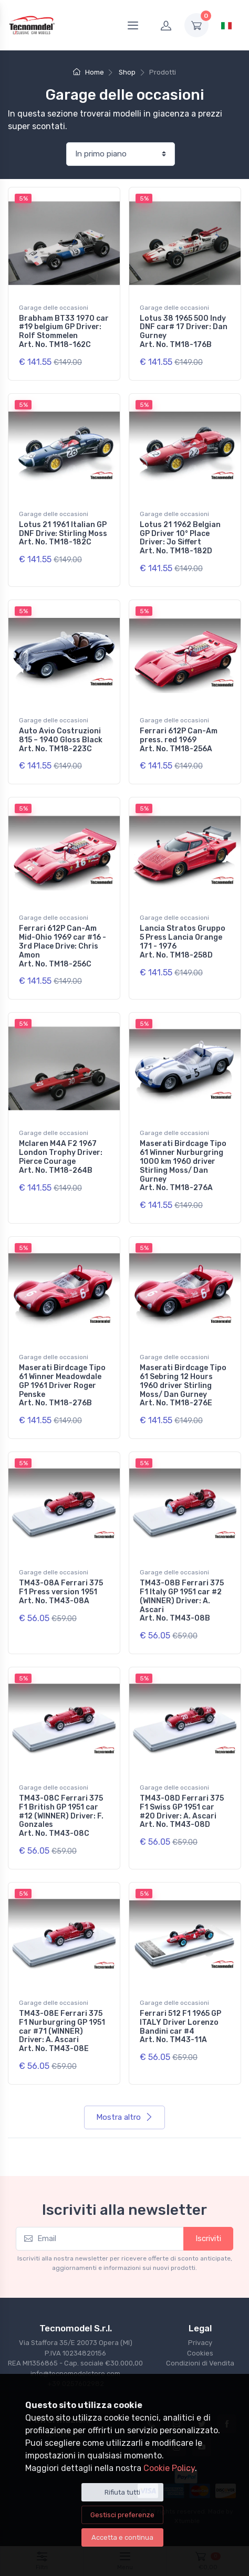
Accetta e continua (122, 2537)
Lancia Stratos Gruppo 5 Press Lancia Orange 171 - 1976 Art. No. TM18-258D (182, 941)
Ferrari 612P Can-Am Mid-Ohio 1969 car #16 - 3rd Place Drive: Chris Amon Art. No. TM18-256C (62, 946)
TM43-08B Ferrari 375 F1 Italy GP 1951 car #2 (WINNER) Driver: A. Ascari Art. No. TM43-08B (182, 1601)
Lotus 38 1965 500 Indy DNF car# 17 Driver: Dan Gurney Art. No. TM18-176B (183, 331)
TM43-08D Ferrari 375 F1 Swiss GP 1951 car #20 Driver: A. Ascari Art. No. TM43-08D (182, 1811)
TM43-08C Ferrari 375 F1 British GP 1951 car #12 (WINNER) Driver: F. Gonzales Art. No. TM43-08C (61, 1816)
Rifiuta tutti (122, 2492)
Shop (127, 72)
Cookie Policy (169, 2468)
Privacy (200, 2343)
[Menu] (133, 25)
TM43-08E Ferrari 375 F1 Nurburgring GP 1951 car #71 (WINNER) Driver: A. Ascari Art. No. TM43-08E (62, 2031)
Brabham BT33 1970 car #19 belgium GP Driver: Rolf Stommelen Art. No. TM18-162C (64, 331)
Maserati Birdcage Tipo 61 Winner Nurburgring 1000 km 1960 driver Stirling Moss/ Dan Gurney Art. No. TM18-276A (183, 1165)
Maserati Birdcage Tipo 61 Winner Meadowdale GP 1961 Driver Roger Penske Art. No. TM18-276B (62, 1385)
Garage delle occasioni (53, 307)
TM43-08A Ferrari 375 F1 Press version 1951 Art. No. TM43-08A (61, 1592)
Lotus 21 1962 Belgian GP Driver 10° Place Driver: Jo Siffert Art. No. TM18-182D (180, 537)
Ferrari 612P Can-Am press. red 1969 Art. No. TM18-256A (178, 740)
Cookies (200, 2353)
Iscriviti (208, 2238)
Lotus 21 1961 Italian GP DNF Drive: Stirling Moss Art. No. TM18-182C (63, 533)
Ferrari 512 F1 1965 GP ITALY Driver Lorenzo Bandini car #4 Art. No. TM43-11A (180, 2026)
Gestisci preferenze (122, 2515)
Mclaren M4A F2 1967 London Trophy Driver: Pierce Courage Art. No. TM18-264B (60, 1156)
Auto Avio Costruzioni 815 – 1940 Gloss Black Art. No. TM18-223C (60, 740)
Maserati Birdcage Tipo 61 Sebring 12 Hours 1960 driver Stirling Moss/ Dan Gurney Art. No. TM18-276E (183, 1385)
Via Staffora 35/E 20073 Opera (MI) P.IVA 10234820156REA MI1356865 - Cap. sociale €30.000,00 (75, 2353)
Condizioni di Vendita (200, 2363)
